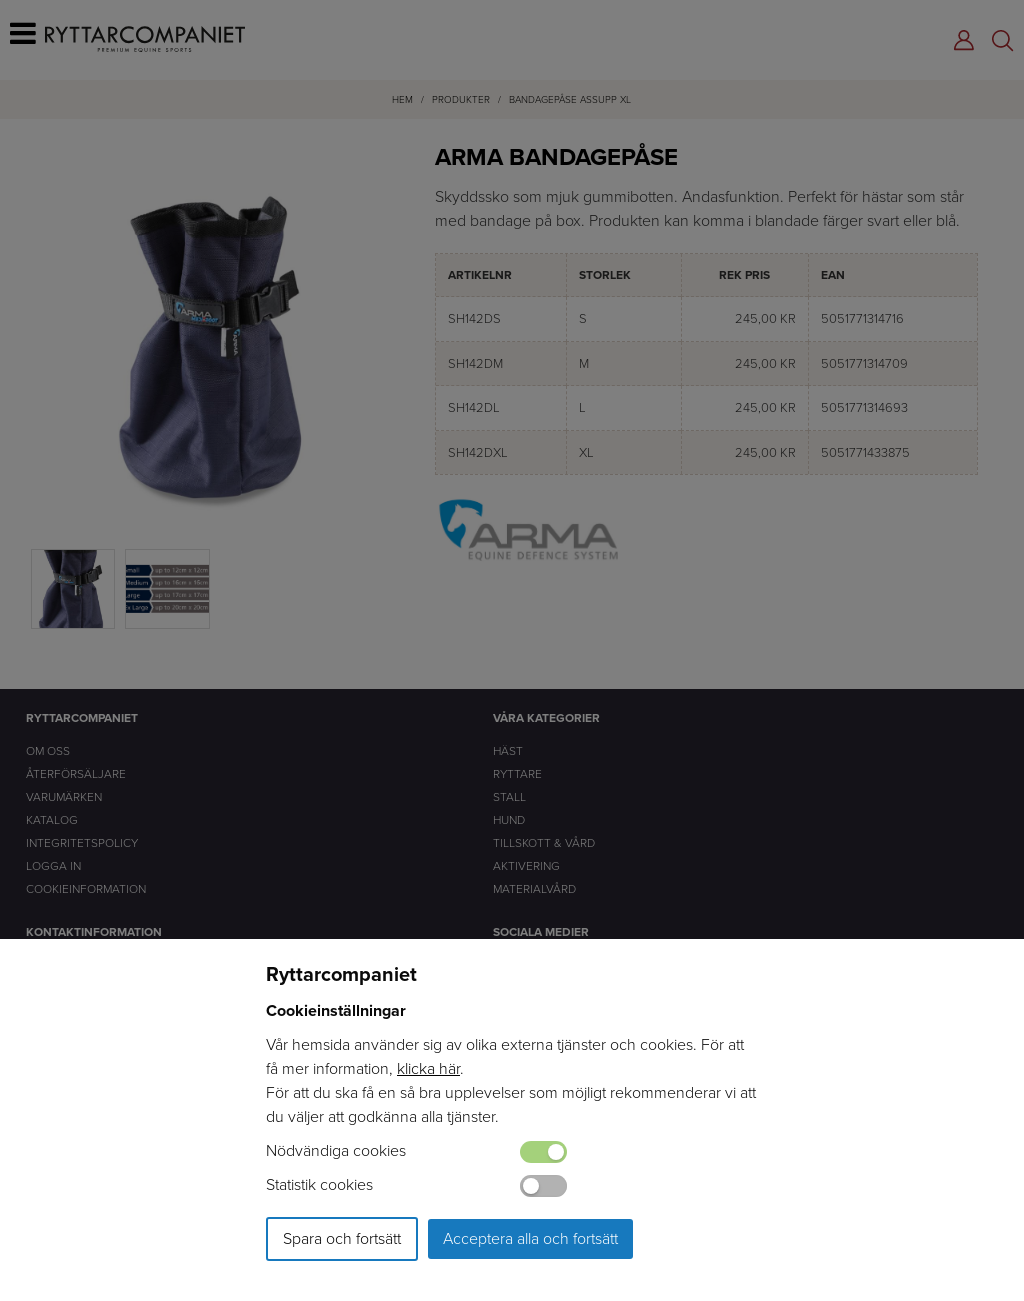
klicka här (428, 1068)
